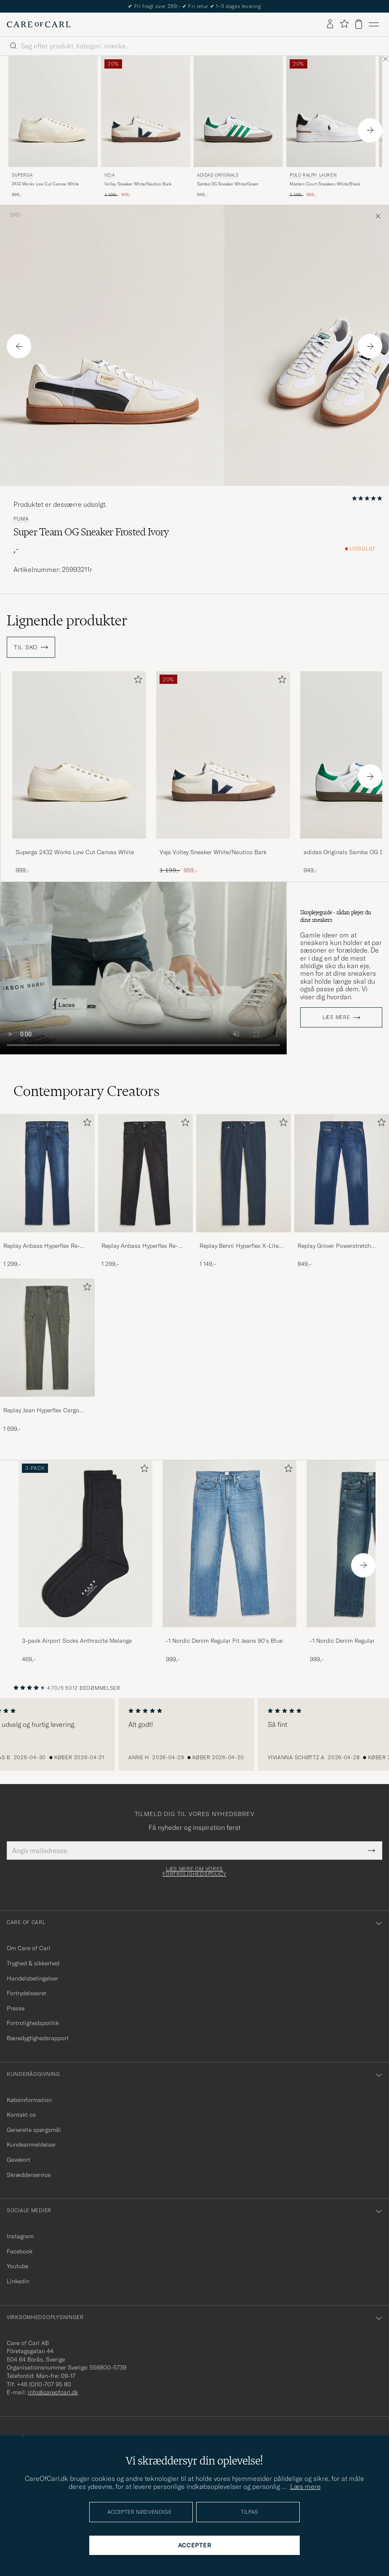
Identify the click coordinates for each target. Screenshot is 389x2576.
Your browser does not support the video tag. (143, 968)
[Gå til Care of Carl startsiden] (39, 24)
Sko (15, 215)
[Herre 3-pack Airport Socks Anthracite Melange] (85, 1543)
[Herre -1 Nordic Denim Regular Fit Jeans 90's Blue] (229, 1543)
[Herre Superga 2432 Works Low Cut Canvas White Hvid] (53, 111)
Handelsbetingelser (32, 1978)
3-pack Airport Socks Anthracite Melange (77, 1640)
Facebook (19, 2251)
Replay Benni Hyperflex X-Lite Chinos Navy (239, 1246)
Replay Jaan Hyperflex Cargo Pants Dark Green (41, 1410)
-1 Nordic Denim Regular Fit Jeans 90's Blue (224, 1640)
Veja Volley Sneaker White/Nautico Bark (213, 852)
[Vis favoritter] (344, 24)
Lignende (67, 620)
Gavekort (18, 2159)
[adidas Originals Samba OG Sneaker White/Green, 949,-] (238, 127)
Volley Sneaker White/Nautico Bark (137, 184)
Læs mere (336, 1017)
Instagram (20, 2236)
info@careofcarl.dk (53, 2392)
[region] (194, 1734)
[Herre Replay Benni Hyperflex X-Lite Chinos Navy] (243, 1173)
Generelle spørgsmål (34, 2130)
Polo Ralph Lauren (313, 175)
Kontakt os (21, 2114)
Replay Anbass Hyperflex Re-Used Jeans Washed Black (139, 1246)
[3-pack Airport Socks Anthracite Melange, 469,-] (85, 1561)
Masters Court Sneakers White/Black (325, 184)
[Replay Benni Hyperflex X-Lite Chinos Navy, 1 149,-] (243, 1191)
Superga (22, 175)
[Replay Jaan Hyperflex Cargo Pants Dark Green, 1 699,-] (47, 1356)
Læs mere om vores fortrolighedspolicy (194, 1871)
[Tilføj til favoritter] (136, 681)
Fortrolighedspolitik (33, 2023)
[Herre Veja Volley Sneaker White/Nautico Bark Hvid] (145, 111)
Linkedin (18, 2281)
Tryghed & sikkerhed (33, 1963)
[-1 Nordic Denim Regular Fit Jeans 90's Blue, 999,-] (229, 1561)
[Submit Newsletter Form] (371, 1850)
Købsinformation (29, 2100)
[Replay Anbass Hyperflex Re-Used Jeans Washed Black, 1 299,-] (145, 1191)
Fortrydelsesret (26, 1993)
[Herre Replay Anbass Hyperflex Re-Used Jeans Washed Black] (145, 1173)
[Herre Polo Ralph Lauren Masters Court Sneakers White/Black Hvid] (331, 111)
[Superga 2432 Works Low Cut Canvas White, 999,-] (53, 127)
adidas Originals (218, 175)
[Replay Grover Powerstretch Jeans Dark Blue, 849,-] (341, 1191)
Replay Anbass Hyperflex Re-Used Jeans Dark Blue (41, 1246)
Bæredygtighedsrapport (38, 2038)
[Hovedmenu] (373, 24)
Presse (15, 2008)
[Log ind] (330, 24)
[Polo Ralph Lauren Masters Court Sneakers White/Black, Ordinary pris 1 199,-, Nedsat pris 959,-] (331, 127)
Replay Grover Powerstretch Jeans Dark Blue (334, 1246)
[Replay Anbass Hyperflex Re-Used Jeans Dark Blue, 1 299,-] (47, 1191)
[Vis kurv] (358, 24)
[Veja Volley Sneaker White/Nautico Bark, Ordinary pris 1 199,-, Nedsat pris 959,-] (145, 127)
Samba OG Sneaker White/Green (227, 184)
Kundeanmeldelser (31, 2144)
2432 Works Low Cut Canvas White (45, 184)
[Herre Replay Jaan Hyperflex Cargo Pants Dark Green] (47, 1338)
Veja (109, 175)
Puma (21, 519)
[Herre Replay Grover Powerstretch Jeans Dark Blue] (341, 1173)
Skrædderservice (29, 2175)
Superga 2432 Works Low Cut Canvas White (75, 852)
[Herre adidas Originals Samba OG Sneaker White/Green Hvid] (238, 111)
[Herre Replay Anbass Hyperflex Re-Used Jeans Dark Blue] (47, 1173)
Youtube (17, 2266)
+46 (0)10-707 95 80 (44, 2384)
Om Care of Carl (29, 1948)
